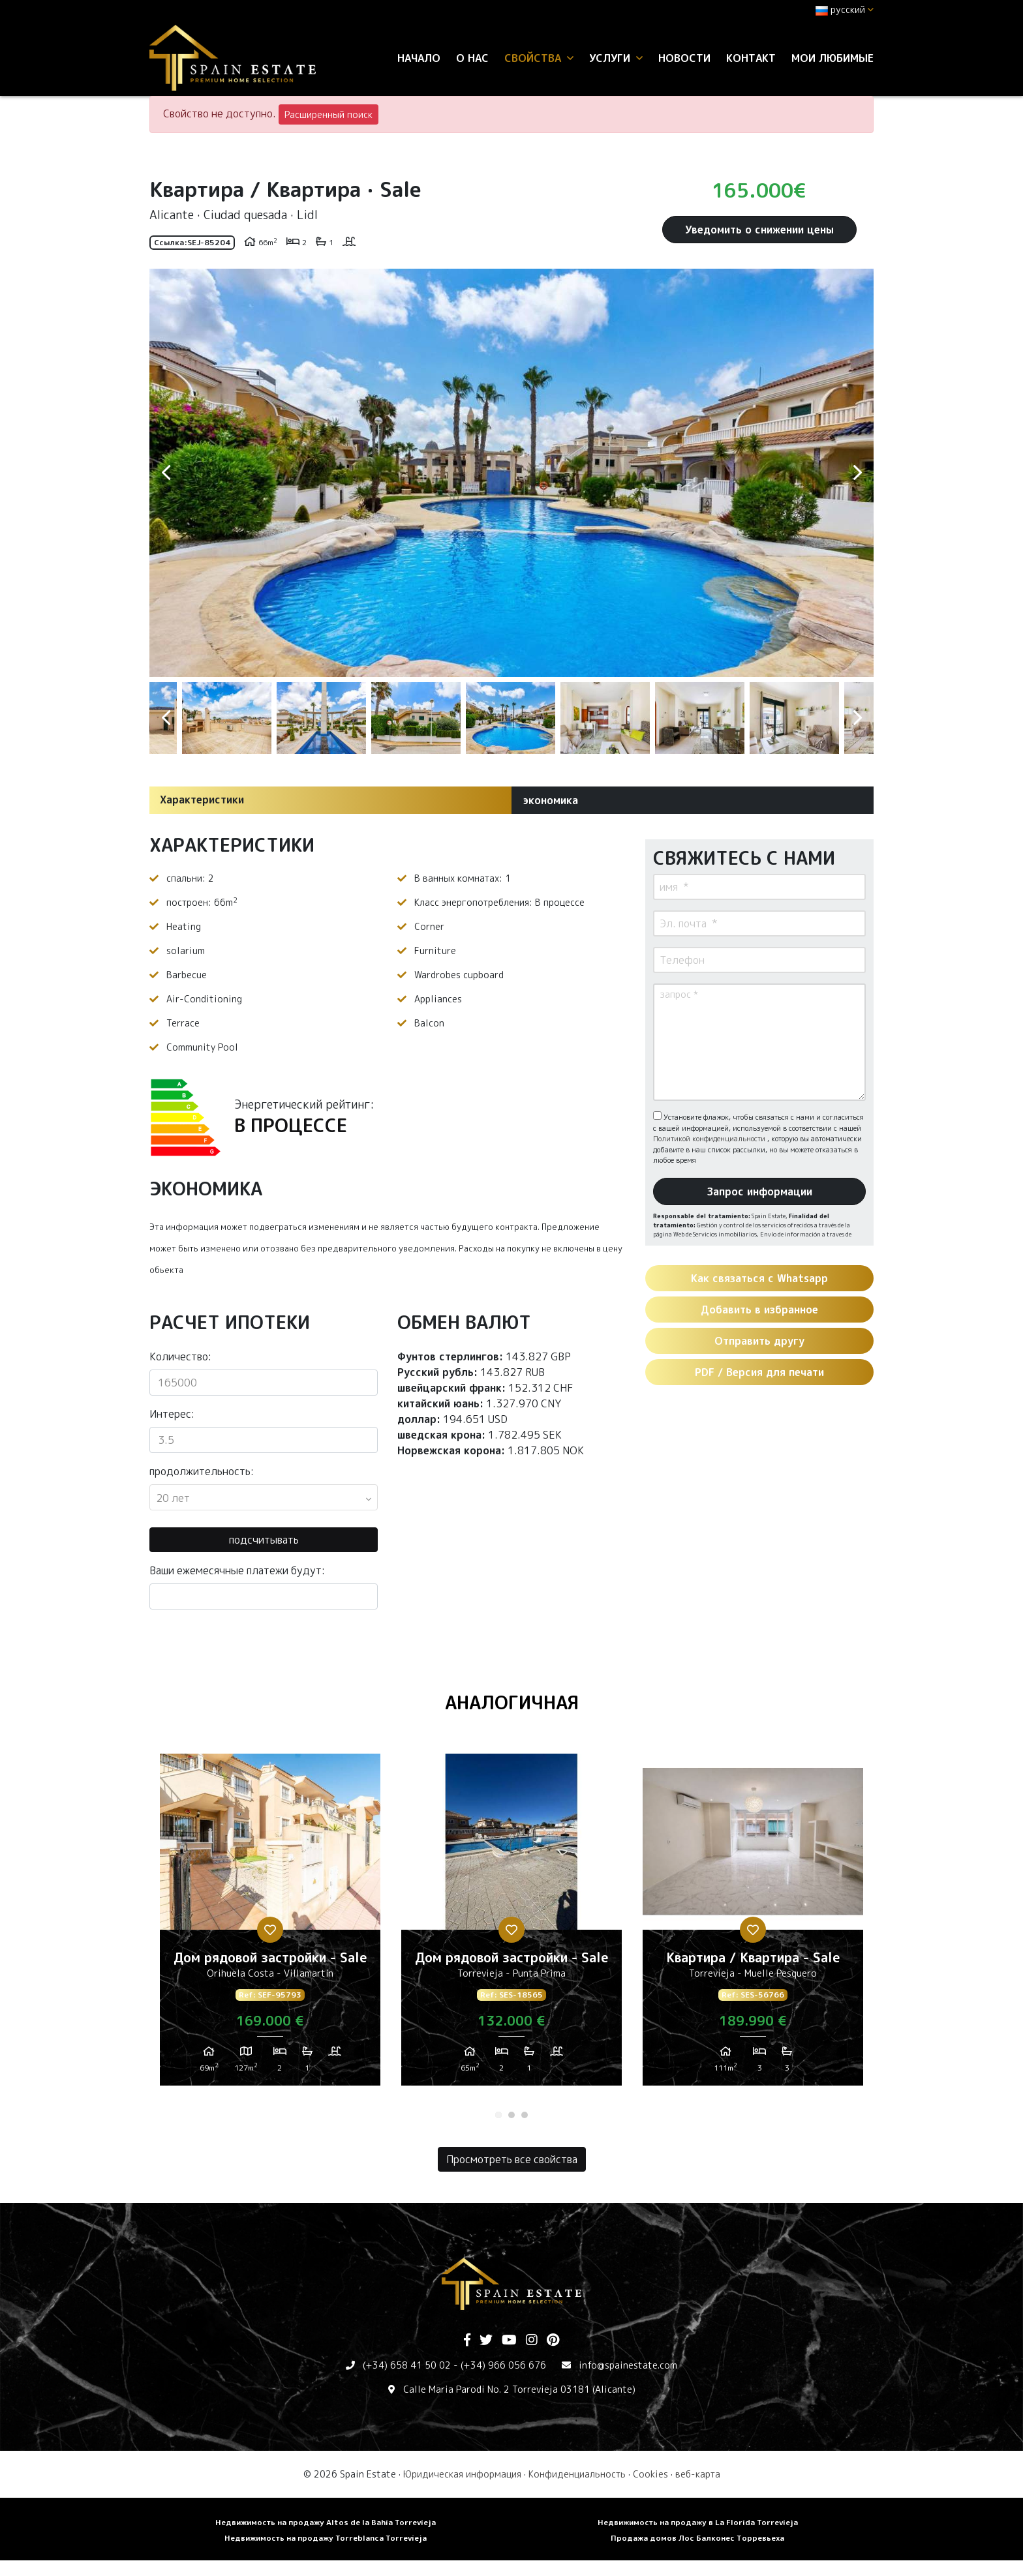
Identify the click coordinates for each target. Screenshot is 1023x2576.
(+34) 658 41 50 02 (407, 2365)
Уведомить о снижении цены (759, 229)
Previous (165, 473)
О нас (472, 58)
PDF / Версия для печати (759, 1372)
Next (857, 473)
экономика (550, 800)
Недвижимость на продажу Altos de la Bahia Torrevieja (325, 2522)
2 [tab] (511, 2115)
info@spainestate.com (628, 2365)
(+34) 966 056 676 (503, 2365)
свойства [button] (538, 58)
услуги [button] (616, 58)
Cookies (650, 2474)
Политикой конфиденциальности (710, 1138)
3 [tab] (524, 2115)
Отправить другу (759, 1341)
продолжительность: (201, 1471)
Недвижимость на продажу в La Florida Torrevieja (698, 2522)
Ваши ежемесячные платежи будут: (237, 1570)
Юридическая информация (462, 2474)
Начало (418, 58)
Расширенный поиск (328, 114)
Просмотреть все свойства (511, 2159)
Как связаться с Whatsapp (759, 1278)
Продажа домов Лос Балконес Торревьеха (697, 2537)
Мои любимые (832, 58)
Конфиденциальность (577, 2474)
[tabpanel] (270, 1924)
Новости (684, 58)
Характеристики (202, 799)
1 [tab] (498, 2115)
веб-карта (697, 2474)
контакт (751, 58)
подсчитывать (264, 1540)
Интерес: (171, 1414)
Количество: (180, 1356)
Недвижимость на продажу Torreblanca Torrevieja (325, 2537)
